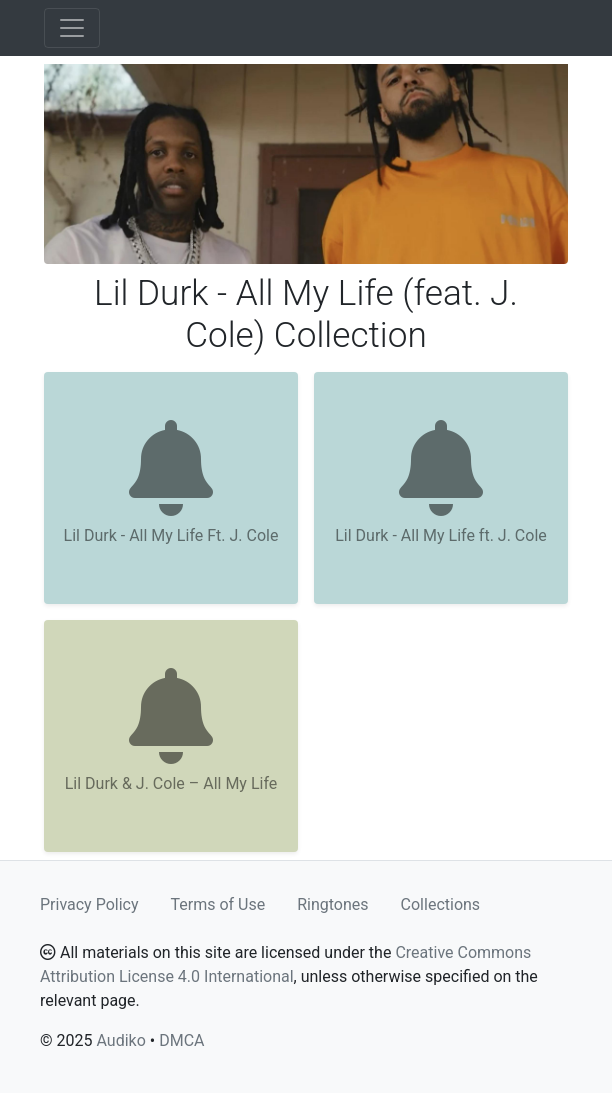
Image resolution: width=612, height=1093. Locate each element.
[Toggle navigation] (72, 28)
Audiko (120, 1040)
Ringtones (332, 904)
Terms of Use (218, 904)
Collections (441, 904)
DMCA (181, 1040)
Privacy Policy (89, 904)
